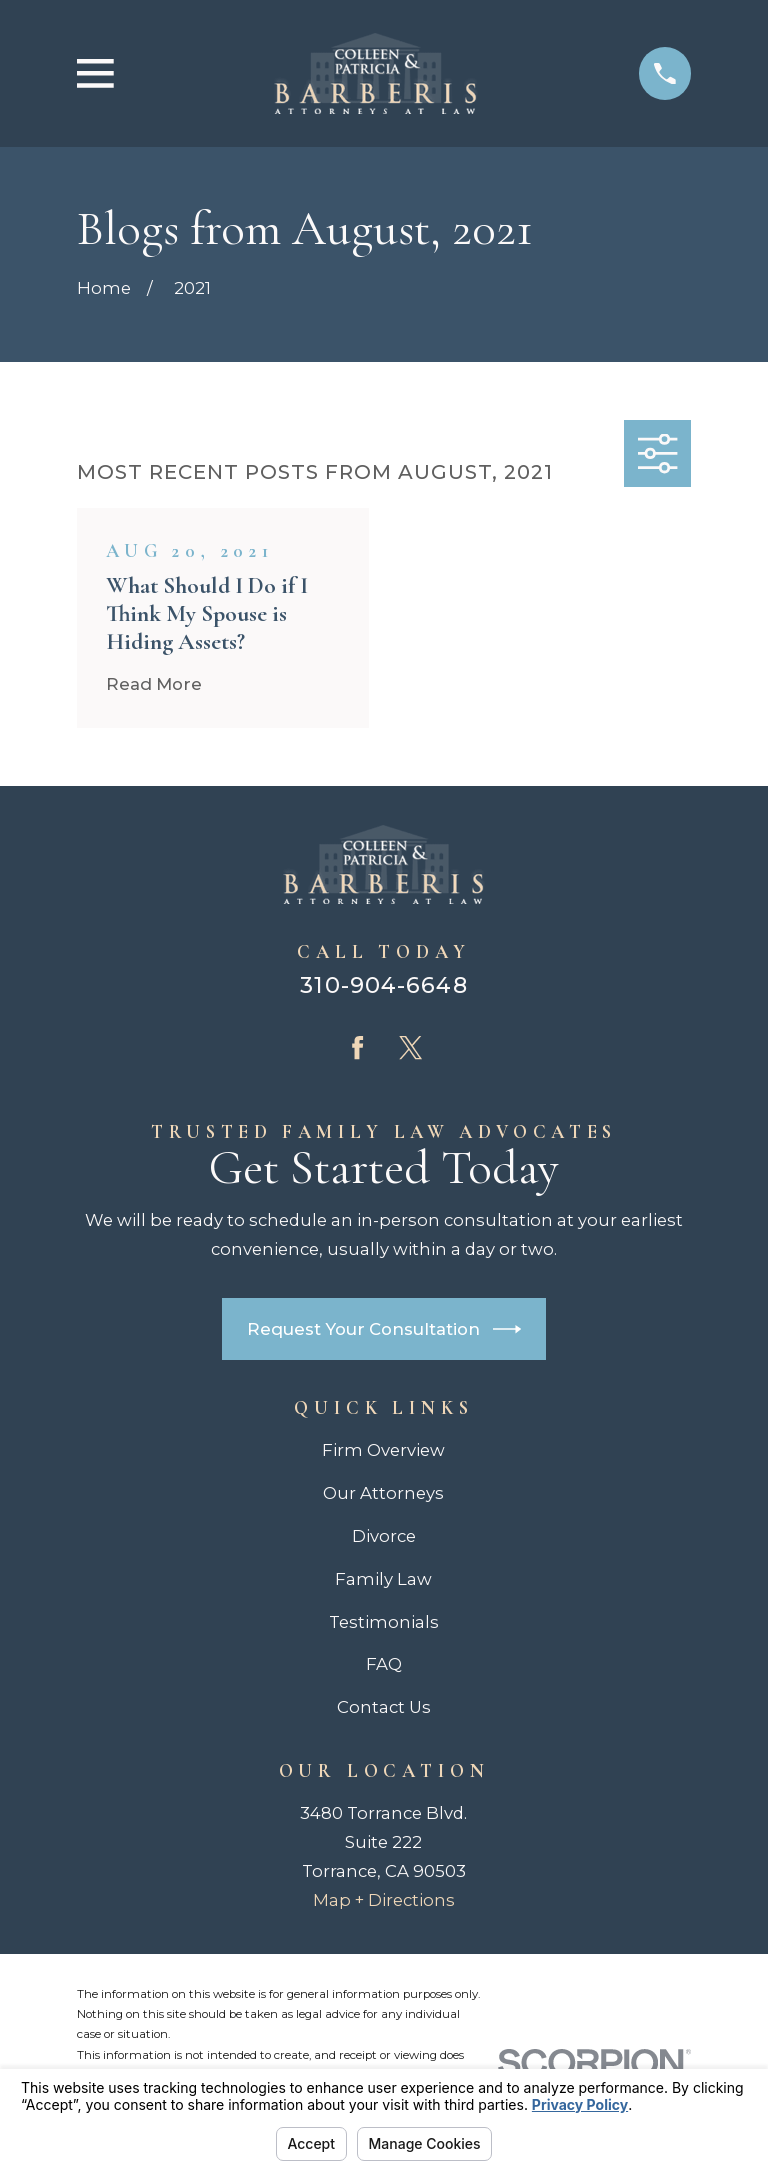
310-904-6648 (383, 985)
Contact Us (384, 1707)
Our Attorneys (383, 1493)
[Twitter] (410, 1047)
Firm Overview (383, 1450)
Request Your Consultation (384, 1329)
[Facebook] (357, 1047)
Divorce (384, 1536)
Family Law (383, 1579)
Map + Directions (384, 1900)
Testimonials (384, 1622)
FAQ (384, 1664)
